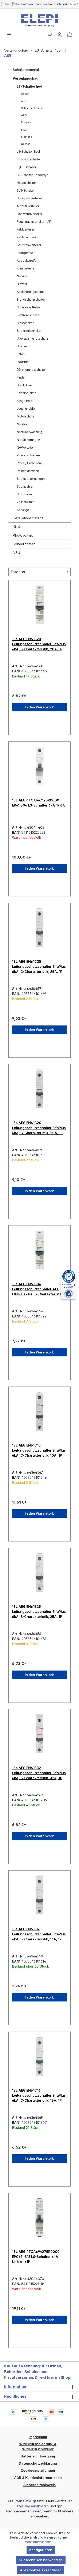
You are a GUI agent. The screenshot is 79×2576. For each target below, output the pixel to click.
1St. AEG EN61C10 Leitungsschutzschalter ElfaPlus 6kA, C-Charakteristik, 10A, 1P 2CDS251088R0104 (39, 1450)
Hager (25, 93)
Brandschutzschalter (31, 299)
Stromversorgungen (31, 478)
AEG (24, 115)
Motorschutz (25, 416)
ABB (23, 101)
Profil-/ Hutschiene (30, 463)
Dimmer (22, 346)
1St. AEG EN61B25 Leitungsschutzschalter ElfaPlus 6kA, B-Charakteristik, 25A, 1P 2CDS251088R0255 (39, 1611)
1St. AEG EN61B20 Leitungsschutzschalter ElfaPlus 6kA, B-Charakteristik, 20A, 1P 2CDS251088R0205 (39, 644)
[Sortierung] (39, 572)
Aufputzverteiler (28, 206)
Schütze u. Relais (28, 307)
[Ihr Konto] (60, 34)
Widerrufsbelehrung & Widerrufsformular (37, 2446)
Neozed (22, 276)
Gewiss (25, 143)
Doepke (26, 122)
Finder (21, 377)
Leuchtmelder (26, 408)
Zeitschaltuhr (26, 502)
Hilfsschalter (25, 323)
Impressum (38, 2437)
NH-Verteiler (25, 447)
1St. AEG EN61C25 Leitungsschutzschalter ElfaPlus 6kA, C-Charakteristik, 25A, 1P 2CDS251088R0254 (39, 966)
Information (15, 2386)
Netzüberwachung (30, 432)
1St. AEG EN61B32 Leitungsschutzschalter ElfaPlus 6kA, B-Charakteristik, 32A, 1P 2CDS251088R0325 (39, 1773)
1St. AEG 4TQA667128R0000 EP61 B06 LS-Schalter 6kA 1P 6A (38, 802)
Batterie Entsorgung (38, 2456)
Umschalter (24, 494)
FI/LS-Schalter (26, 167)
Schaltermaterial (26, 70)
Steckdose (24, 385)
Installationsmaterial (28, 518)
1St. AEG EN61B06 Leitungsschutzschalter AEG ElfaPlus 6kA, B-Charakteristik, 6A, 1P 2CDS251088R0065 (37, 1289)
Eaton (24, 129)
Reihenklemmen (28, 471)
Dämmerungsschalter (31, 369)
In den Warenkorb (39, 707)
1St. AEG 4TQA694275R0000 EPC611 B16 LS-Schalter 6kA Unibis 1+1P (36, 2256)
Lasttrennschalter (28, 315)
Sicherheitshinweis (39, 2485)
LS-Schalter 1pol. (30, 86)
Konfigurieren (40, 2550)
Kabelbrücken (26, 393)
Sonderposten (24, 544)
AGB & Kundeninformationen (38, 2478)
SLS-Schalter (26, 190)
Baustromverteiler (29, 245)
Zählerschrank (27, 237)
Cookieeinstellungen (38, 2470)
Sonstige (23, 510)
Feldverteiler (25, 229)
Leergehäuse (26, 253)
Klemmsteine (25, 268)
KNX (16, 527)
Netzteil (22, 424)
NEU (16, 553)
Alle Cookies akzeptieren (41, 2570)
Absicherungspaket (30, 291)
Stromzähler (25, 486)
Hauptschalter (26, 182)
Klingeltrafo (25, 401)
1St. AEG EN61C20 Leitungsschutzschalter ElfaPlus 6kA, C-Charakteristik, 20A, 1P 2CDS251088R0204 (39, 1128)
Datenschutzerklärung (38, 2463)
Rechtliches (15, 2396)
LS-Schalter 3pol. (28, 151)
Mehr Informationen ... (39, 2542)
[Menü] (9, 34)
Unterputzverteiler (29, 198)
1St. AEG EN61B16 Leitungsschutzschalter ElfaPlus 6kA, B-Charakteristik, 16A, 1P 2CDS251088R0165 (39, 1934)
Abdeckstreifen (27, 260)
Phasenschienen (28, 455)
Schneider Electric (32, 108)
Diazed (22, 284)
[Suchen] (49, 34)
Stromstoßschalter (29, 330)
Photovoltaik (23, 535)
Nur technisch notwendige (41, 2560)
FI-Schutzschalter (29, 159)
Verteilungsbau (25, 78)
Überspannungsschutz (32, 338)
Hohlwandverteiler (29, 214)
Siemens (26, 136)
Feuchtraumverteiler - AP (34, 221)
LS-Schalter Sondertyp (32, 175)
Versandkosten (37, 2506)
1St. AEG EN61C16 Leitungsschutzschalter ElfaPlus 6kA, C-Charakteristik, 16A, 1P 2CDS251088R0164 (39, 2095)
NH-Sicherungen (28, 439)
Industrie (23, 362)
